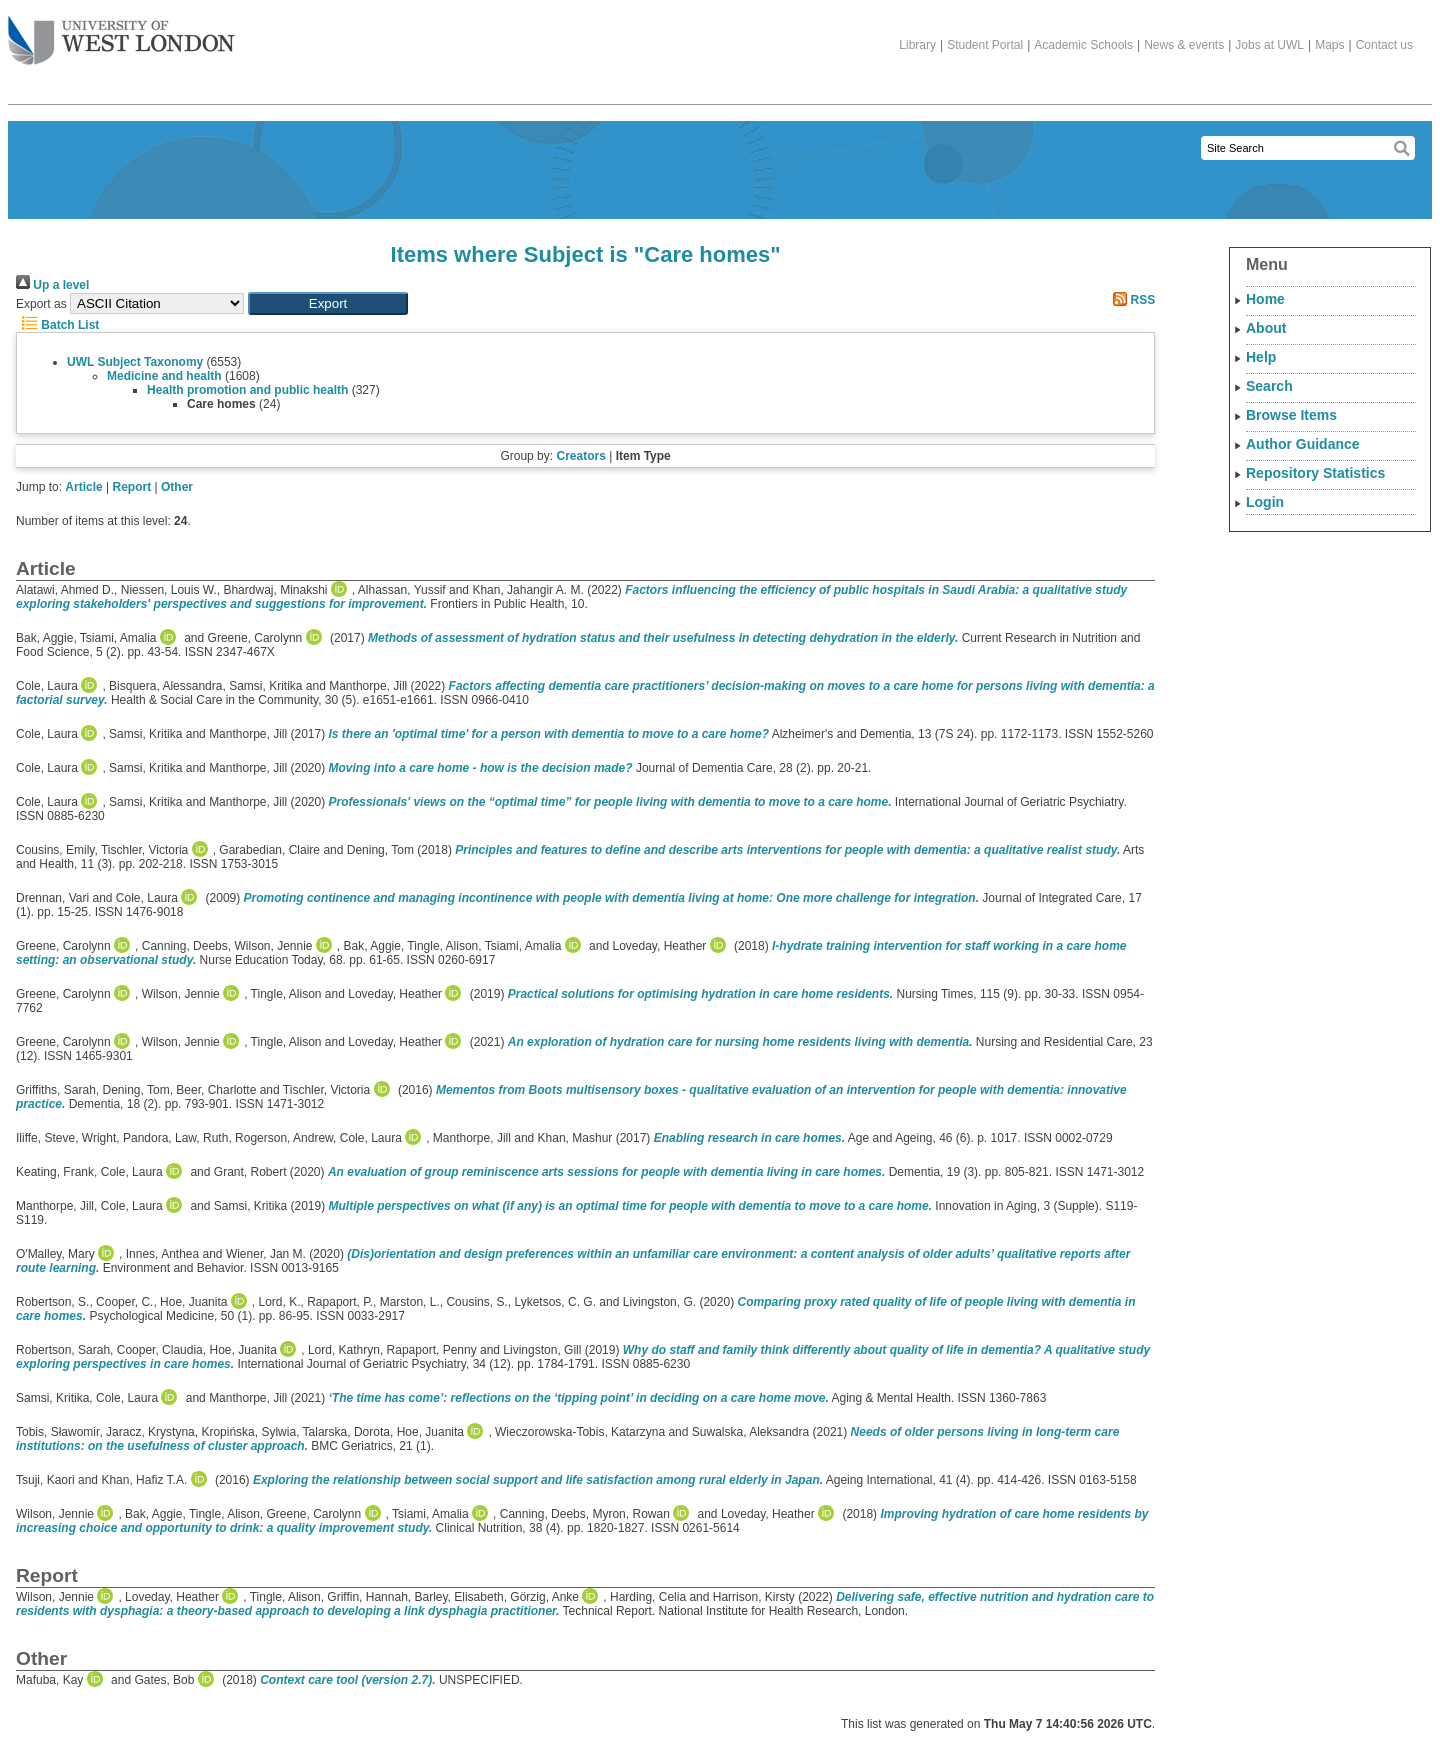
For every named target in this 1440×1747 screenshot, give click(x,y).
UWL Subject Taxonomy (135, 362)
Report (132, 487)
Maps (1329, 45)
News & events (1184, 45)
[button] (328, 303)
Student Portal (985, 45)
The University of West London (121, 33)
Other (177, 487)
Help (1261, 357)
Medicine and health (164, 376)
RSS (1131, 300)
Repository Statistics (1315, 473)
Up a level (52, 285)
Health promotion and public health (247, 390)
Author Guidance (1303, 444)
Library (917, 45)
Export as (41, 304)
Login (1265, 502)
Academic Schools (1083, 45)
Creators (580, 456)
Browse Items (1291, 415)
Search (1269, 386)
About (1266, 328)
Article (83, 487)
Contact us (1384, 45)
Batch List (57, 325)
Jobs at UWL (1269, 45)
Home (1265, 299)
